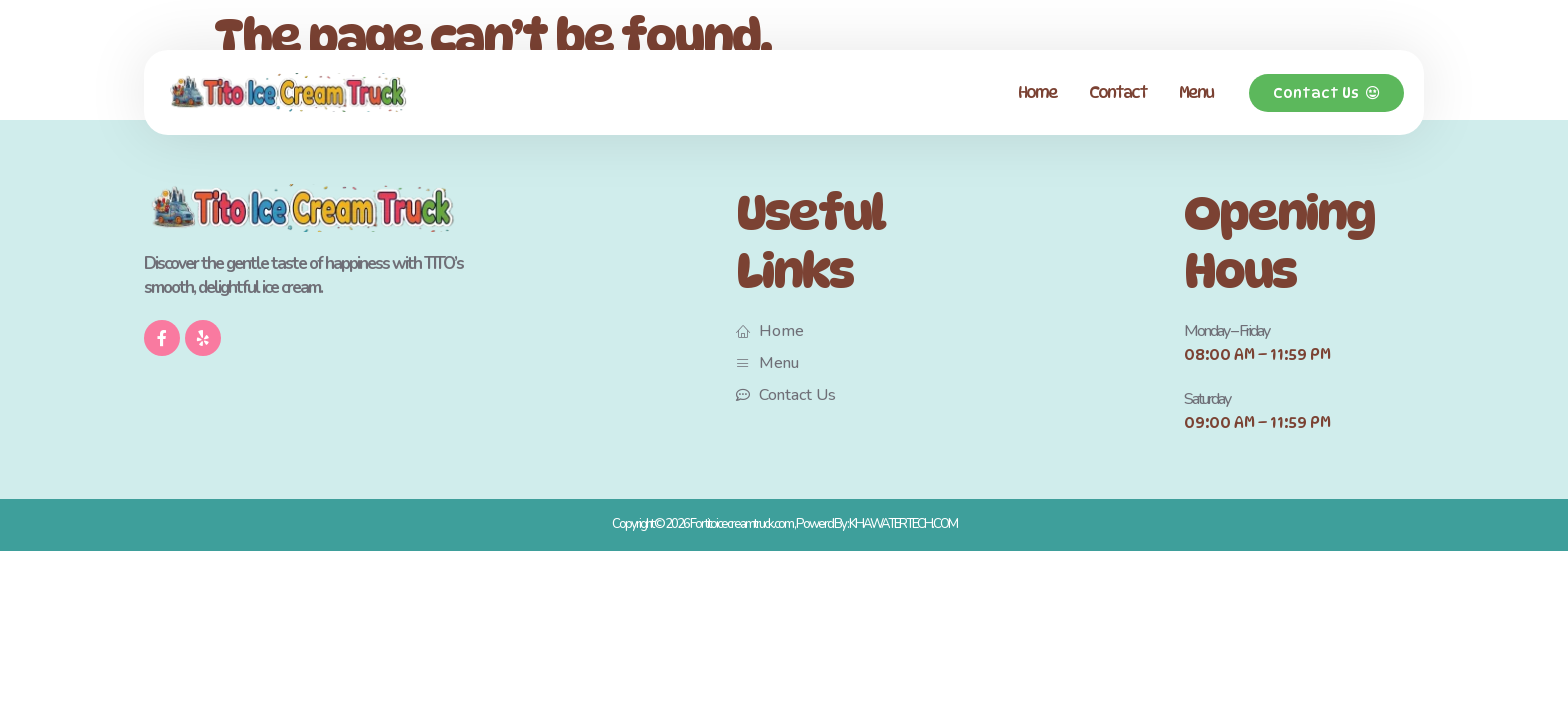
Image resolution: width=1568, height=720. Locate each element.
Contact (1118, 92)
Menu (1196, 92)
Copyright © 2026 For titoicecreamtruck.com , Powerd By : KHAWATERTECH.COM (784, 524)
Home (1037, 92)
